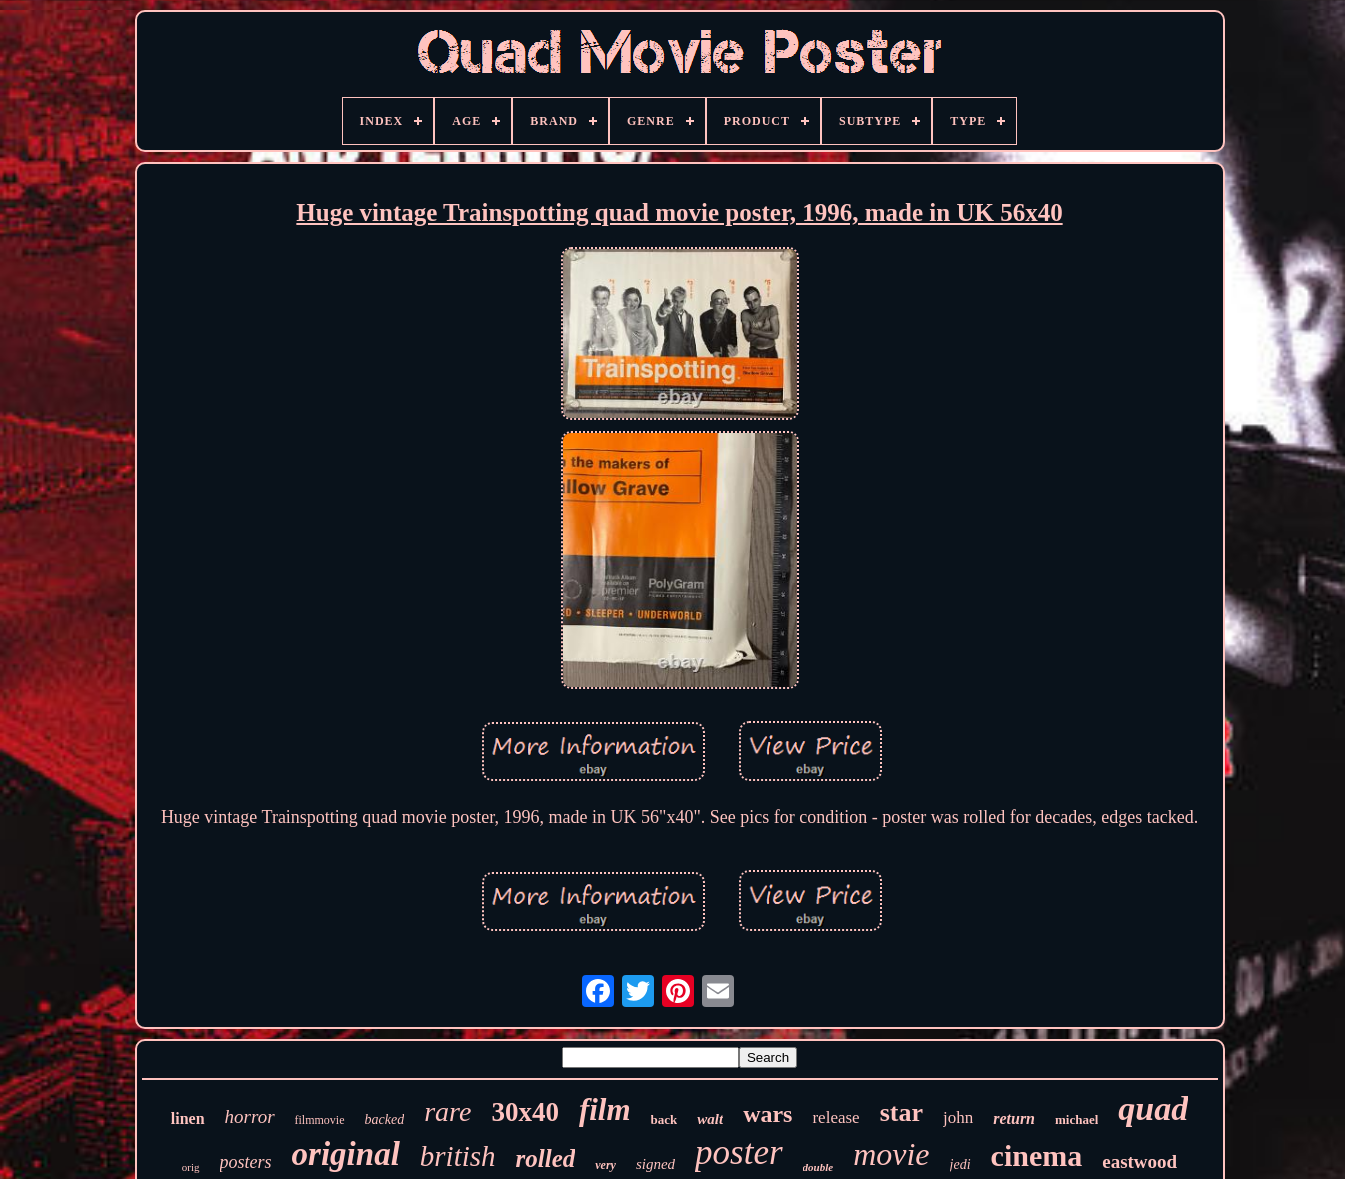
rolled (546, 1158)
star (901, 1112)
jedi (960, 1164)
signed (655, 1164)
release (835, 1117)
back (664, 1119)
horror (250, 1116)
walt (710, 1119)
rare (447, 1111)
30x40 (525, 1112)
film (605, 1109)
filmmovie (320, 1120)
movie (891, 1154)
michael (1076, 1119)
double (818, 1167)
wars (767, 1114)
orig (191, 1167)
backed (385, 1119)
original (346, 1154)
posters (246, 1162)
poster (739, 1152)
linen (188, 1118)
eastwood (1139, 1161)
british (458, 1156)
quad (1153, 1108)
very (605, 1165)
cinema (1037, 1155)
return (1014, 1118)
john (958, 1117)
